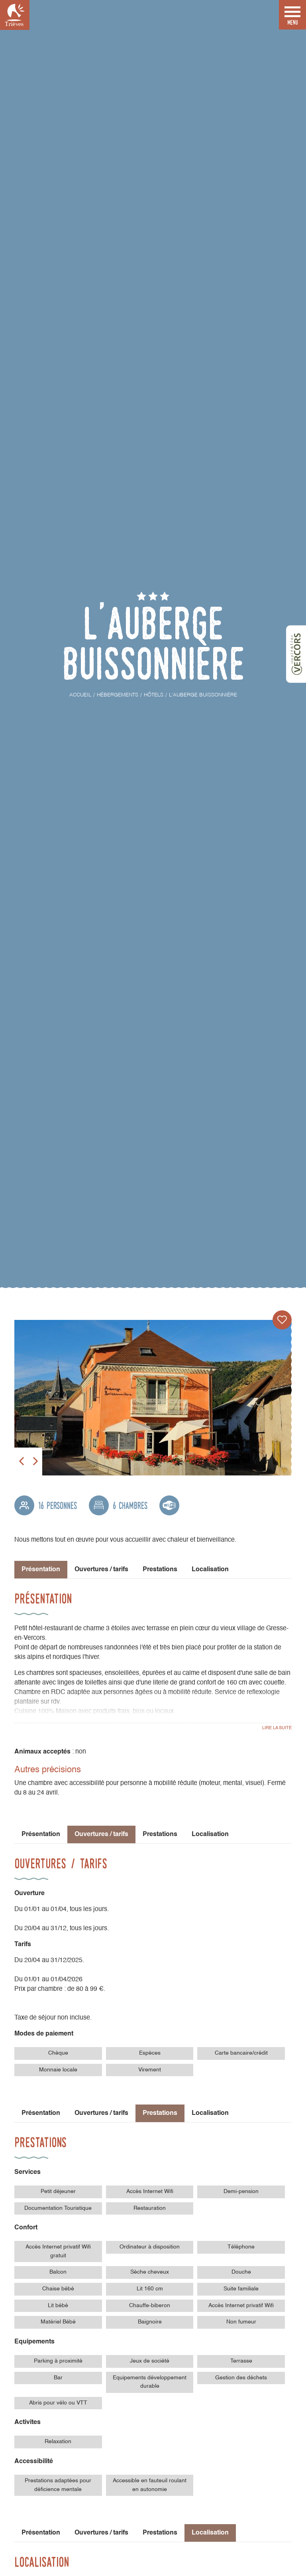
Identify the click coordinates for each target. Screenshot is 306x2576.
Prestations (160, 1569)
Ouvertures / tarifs (101, 1569)
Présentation (41, 1834)
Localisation (210, 1569)
